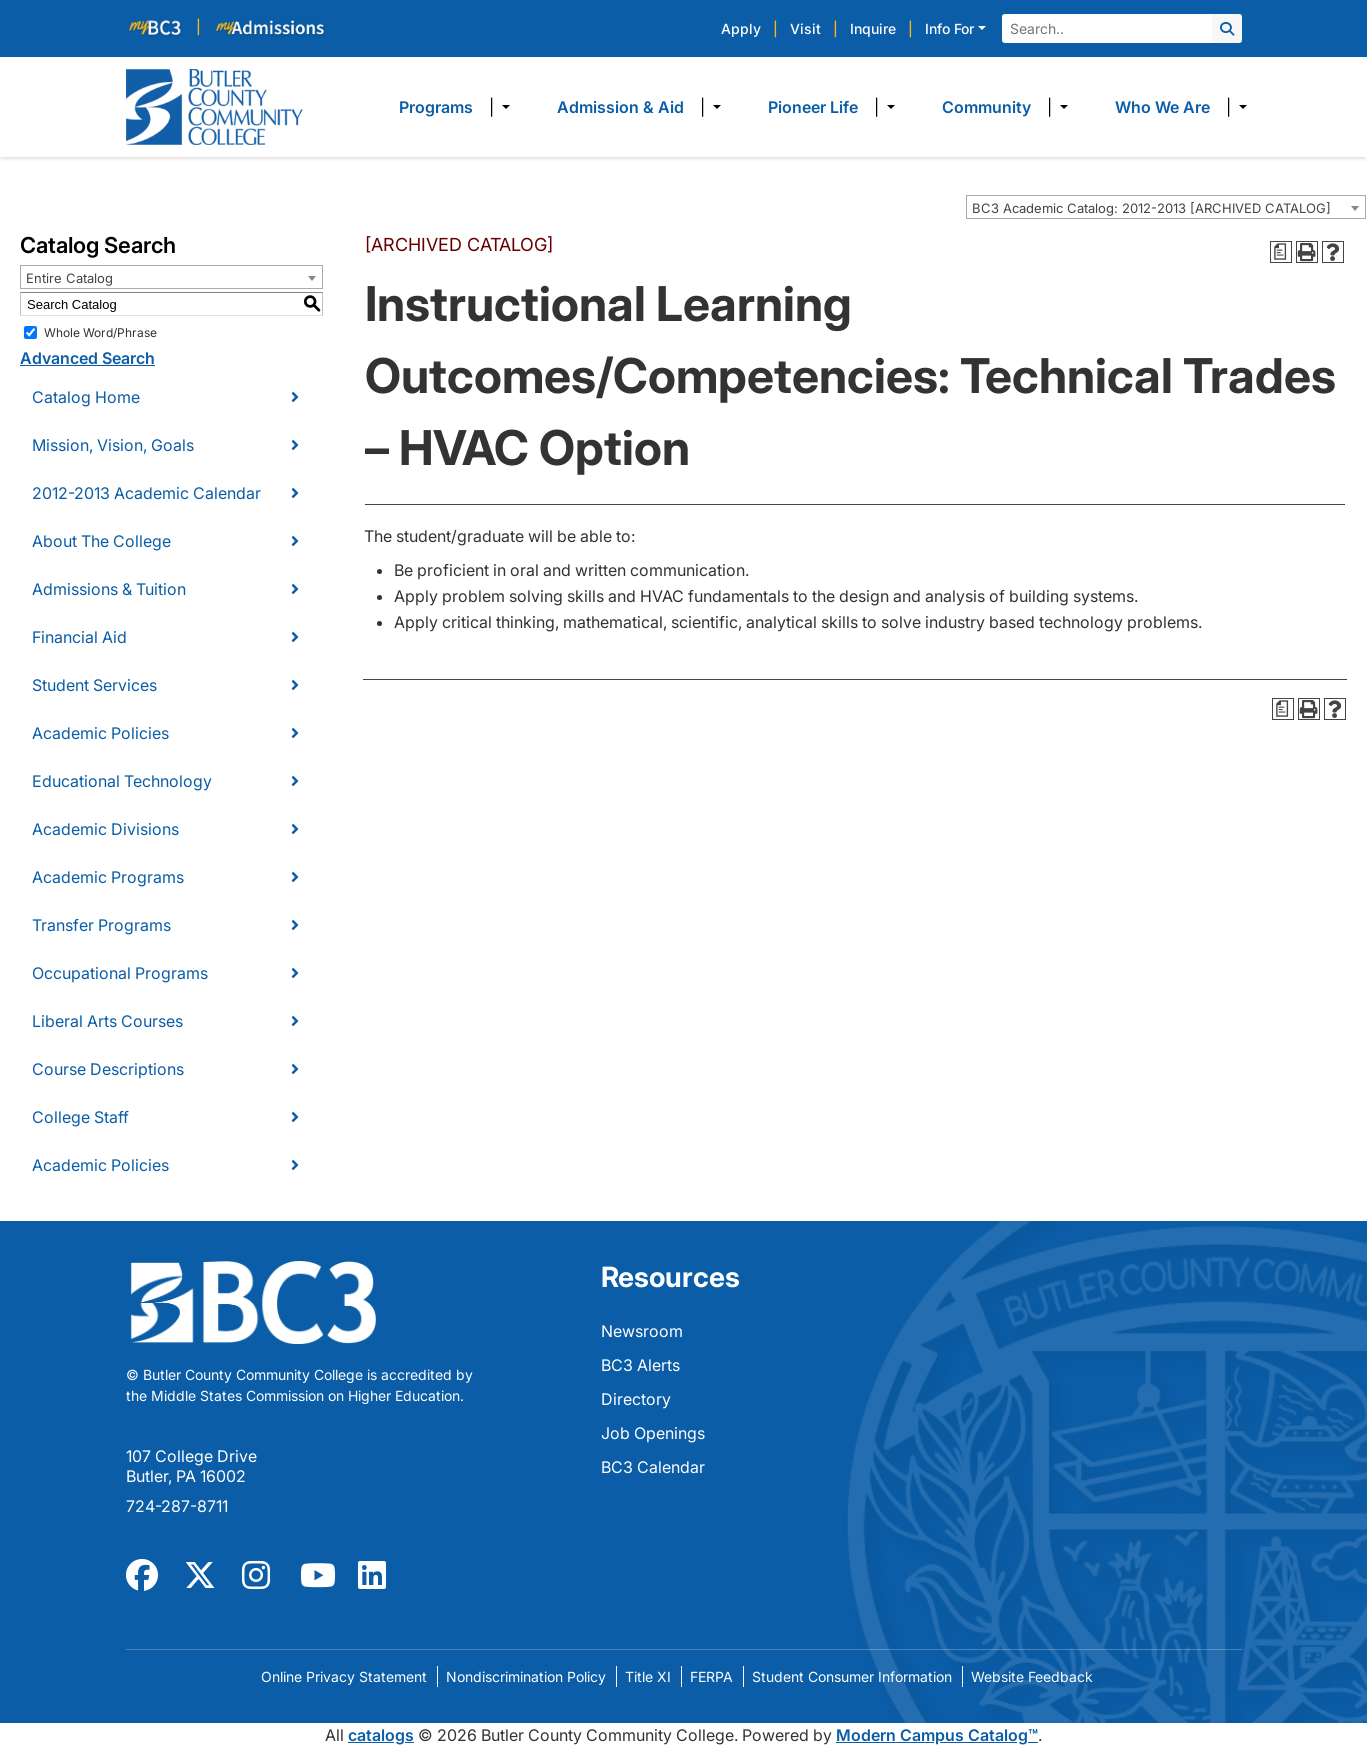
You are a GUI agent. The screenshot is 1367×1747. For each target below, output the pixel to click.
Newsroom (642, 1331)
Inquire (873, 28)
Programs (436, 107)
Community (986, 107)
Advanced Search (87, 358)
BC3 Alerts (640, 1365)
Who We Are (1162, 107)
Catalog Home (86, 397)
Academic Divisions (105, 829)
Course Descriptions (108, 1069)
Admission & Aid (620, 107)
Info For (949, 28)
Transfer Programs (101, 925)
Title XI (648, 1676)
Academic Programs (108, 877)
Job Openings (653, 1433)
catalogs (381, 1735)
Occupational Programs (120, 973)
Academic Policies (100, 733)
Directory (636, 1399)
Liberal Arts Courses (107, 1021)
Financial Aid (79, 637)
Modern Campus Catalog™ (937, 1735)
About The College (101, 541)
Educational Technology (122, 781)
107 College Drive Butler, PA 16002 (191, 1466)
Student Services (94, 685)
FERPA (711, 1676)
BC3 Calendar (653, 1467)
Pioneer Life (813, 107)
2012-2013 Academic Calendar (146, 493)
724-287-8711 (177, 1506)
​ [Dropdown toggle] (499, 107)
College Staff (80, 1117)
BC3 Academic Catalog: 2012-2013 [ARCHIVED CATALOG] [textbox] (1151, 208)
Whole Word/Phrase (100, 332)
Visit (805, 28)
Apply (741, 28)
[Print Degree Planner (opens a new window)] (1281, 252)
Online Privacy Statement (344, 1676)
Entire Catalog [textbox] (69, 278)
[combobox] (1166, 207)
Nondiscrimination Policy (526, 1676)
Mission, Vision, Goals (113, 445)
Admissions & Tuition (109, 589)
